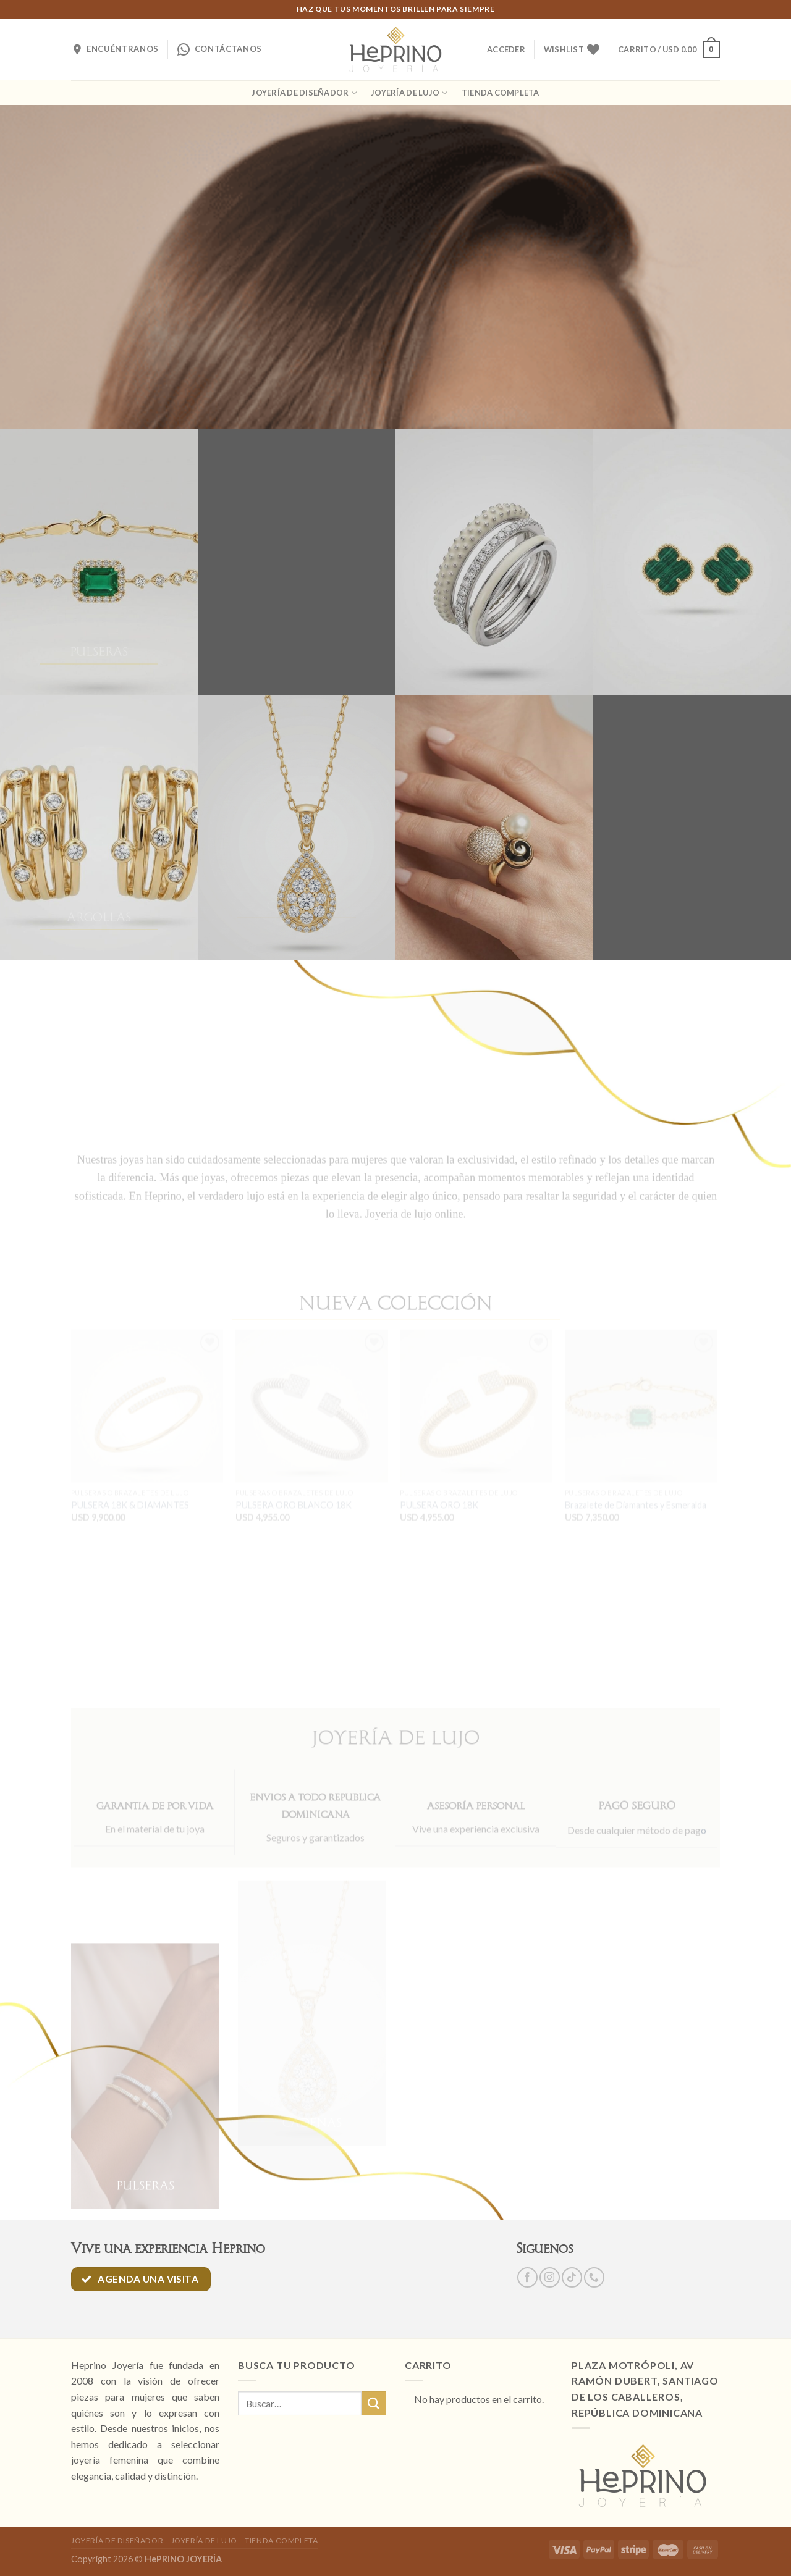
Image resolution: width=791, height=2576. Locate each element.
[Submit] (374, 2403)
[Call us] (594, 2277)
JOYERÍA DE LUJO (409, 93)
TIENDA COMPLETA (500, 93)
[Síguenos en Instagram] (549, 2277)
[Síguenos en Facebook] (527, 2277)
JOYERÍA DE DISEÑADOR (304, 93)
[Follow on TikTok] (572, 2277)
